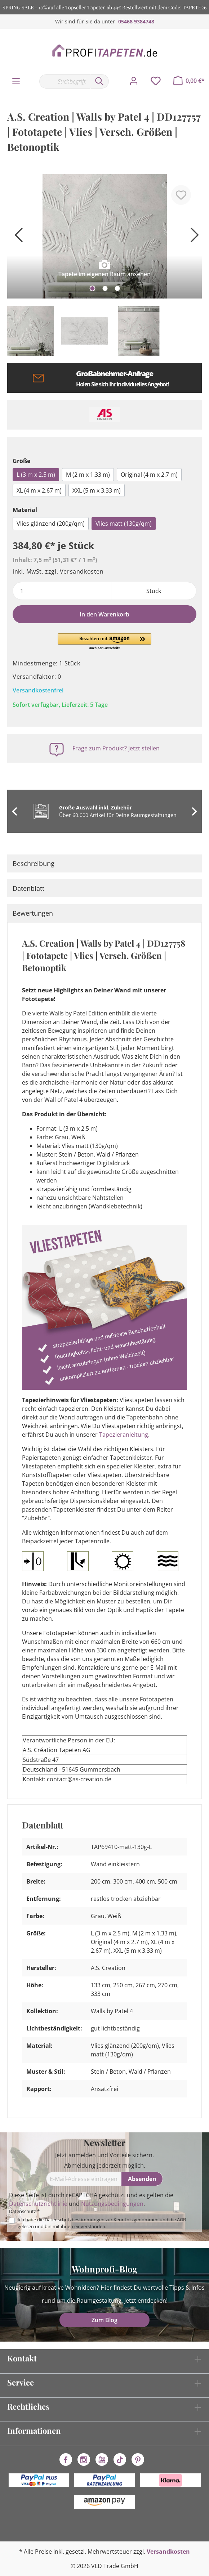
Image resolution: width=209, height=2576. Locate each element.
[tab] (104, 863)
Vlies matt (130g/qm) (123, 524)
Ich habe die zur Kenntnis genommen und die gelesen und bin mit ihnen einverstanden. (102, 2223)
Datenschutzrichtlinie (38, 2204)
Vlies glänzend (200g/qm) (51, 524)
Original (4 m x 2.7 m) (149, 475)
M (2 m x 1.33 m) (88, 475)
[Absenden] (142, 2179)
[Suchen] (99, 81)
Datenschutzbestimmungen (74, 2219)
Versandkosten (168, 2551)
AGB (181, 2219)
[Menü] (16, 81)
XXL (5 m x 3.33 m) (96, 490)
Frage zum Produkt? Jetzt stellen (116, 748)
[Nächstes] (192, 237)
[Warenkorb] (189, 80)
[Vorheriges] (16, 237)
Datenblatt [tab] (28, 888)
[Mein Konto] (133, 81)
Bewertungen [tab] (33, 913)
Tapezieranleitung (123, 1435)
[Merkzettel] (155, 81)
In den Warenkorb (104, 614)
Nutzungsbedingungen (112, 2204)
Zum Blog (104, 2320)
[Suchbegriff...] (64, 81)
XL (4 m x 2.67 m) (39, 490)
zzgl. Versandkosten (74, 571)
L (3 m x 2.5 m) (36, 475)
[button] (104, 642)
